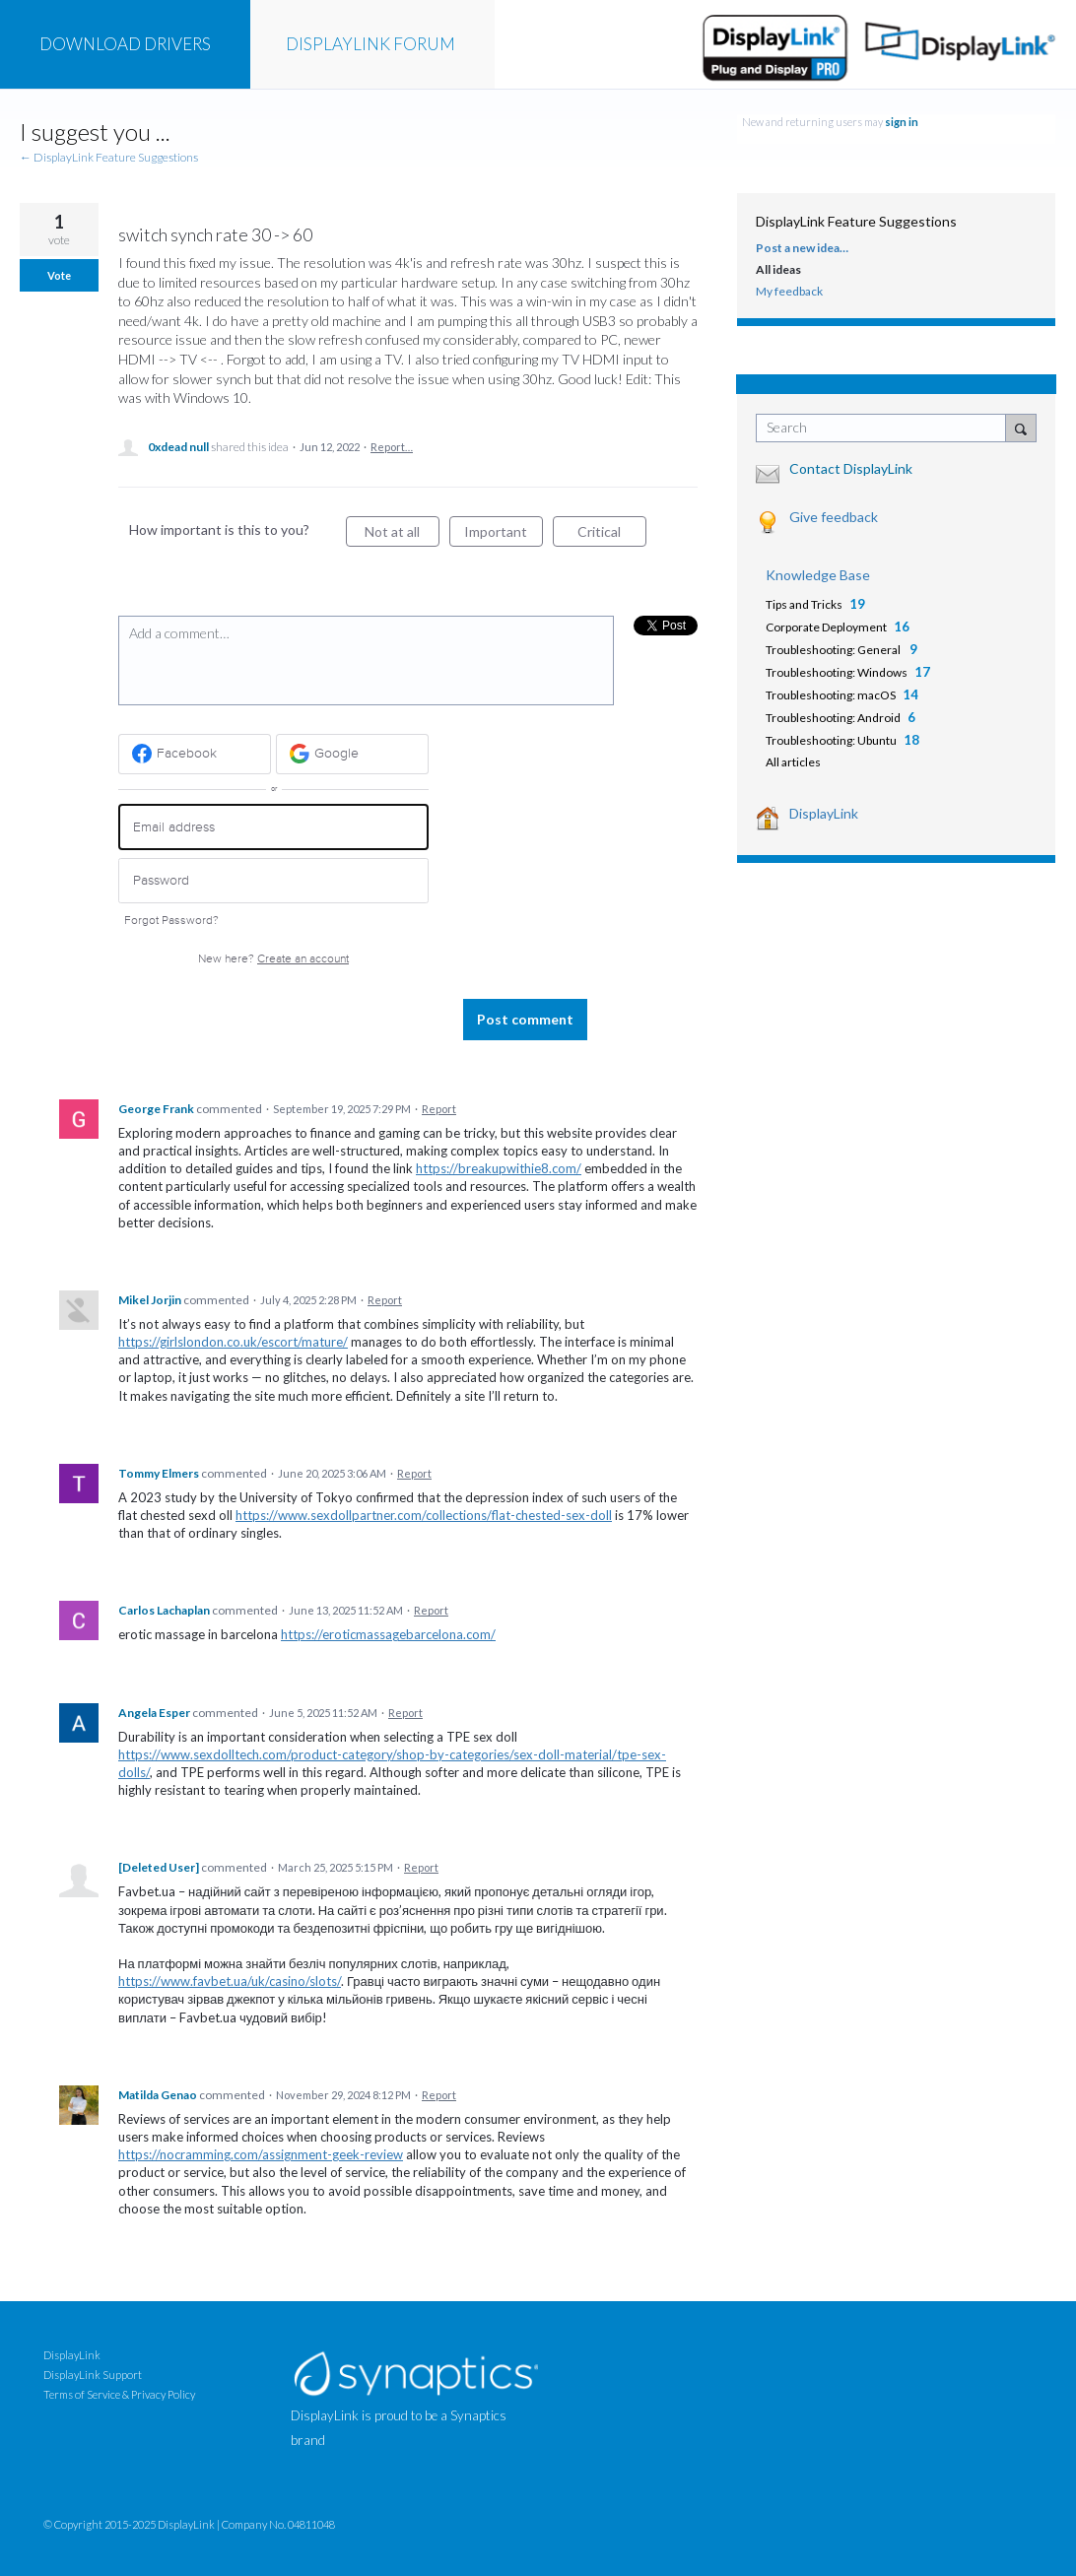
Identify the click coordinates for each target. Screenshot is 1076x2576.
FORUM (370, 43)
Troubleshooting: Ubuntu (831, 740)
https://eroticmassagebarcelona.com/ (388, 1634)
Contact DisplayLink (850, 468)
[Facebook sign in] (194, 754)
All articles (793, 762)
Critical (611, 535)
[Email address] (273, 827)
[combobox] (885, 428)
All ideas (778, 269)
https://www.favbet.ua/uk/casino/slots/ (229, 1981)
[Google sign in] (352, 754)
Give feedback (833, 516)
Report (439, 1108)
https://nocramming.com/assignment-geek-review (260, 2154)
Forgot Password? (171, 920)
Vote (59, 275)
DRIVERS (125, 43)
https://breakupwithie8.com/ (498, 1168)
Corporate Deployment (826, 627)
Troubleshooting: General (834, 649)
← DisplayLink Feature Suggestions (109, 157)
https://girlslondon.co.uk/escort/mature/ (233, 1342)
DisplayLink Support (92, 2374)
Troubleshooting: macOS (831, 695)
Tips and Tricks (804, 604)
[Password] (273, 881)
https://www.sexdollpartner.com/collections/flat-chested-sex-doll (423, 1515)
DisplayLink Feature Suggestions (856, 221)
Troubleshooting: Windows (837, 672)
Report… (391, 446)
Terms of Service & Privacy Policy (119, 2394)
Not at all (402, 535)
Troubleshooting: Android (833, 717)
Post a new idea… (802, 247)
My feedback (789, 291)
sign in (901, 121)
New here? (273, 959)
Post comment (525, 1019)
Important (503, 535)
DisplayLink (823, 813)
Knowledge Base (818, 574)
